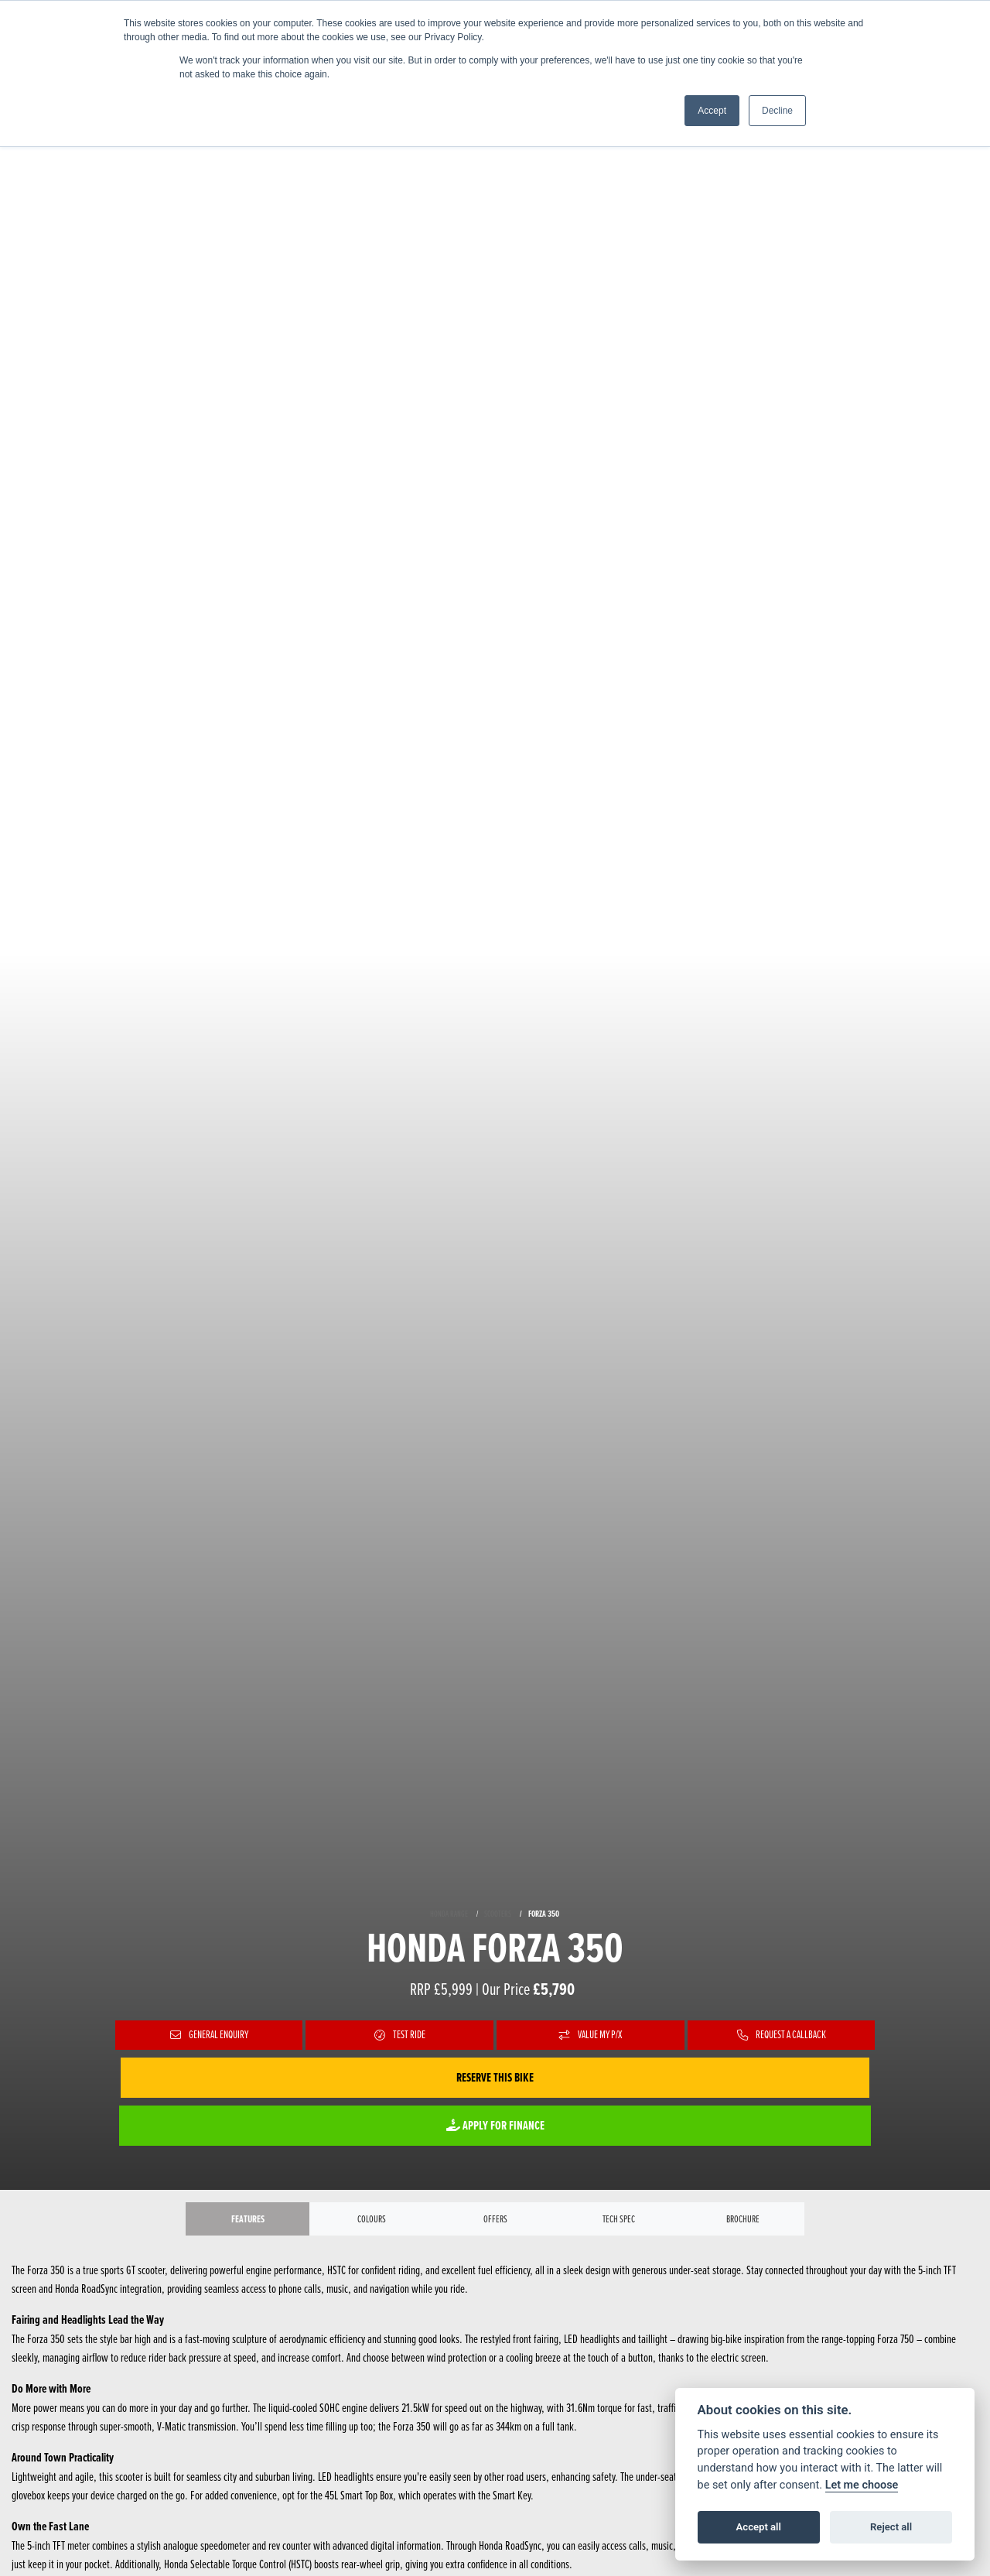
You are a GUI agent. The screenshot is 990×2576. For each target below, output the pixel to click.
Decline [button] (777, 110)
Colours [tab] (371, 2220)
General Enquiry (209, 2035)
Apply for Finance (495, 2125)
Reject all (891, 2527)
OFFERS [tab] (495, 2220)
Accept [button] (712, 110)
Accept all (758, 2527)
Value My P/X (590, 2035)
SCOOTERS (497, 1913)
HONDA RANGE (449, 1913)
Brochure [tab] (742, 2220)
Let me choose (862, 2485)
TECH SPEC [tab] (619, 2220)
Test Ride (399, 2035)
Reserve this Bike (495, 2077)
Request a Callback (781, 2035)
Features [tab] (247, 2220)
